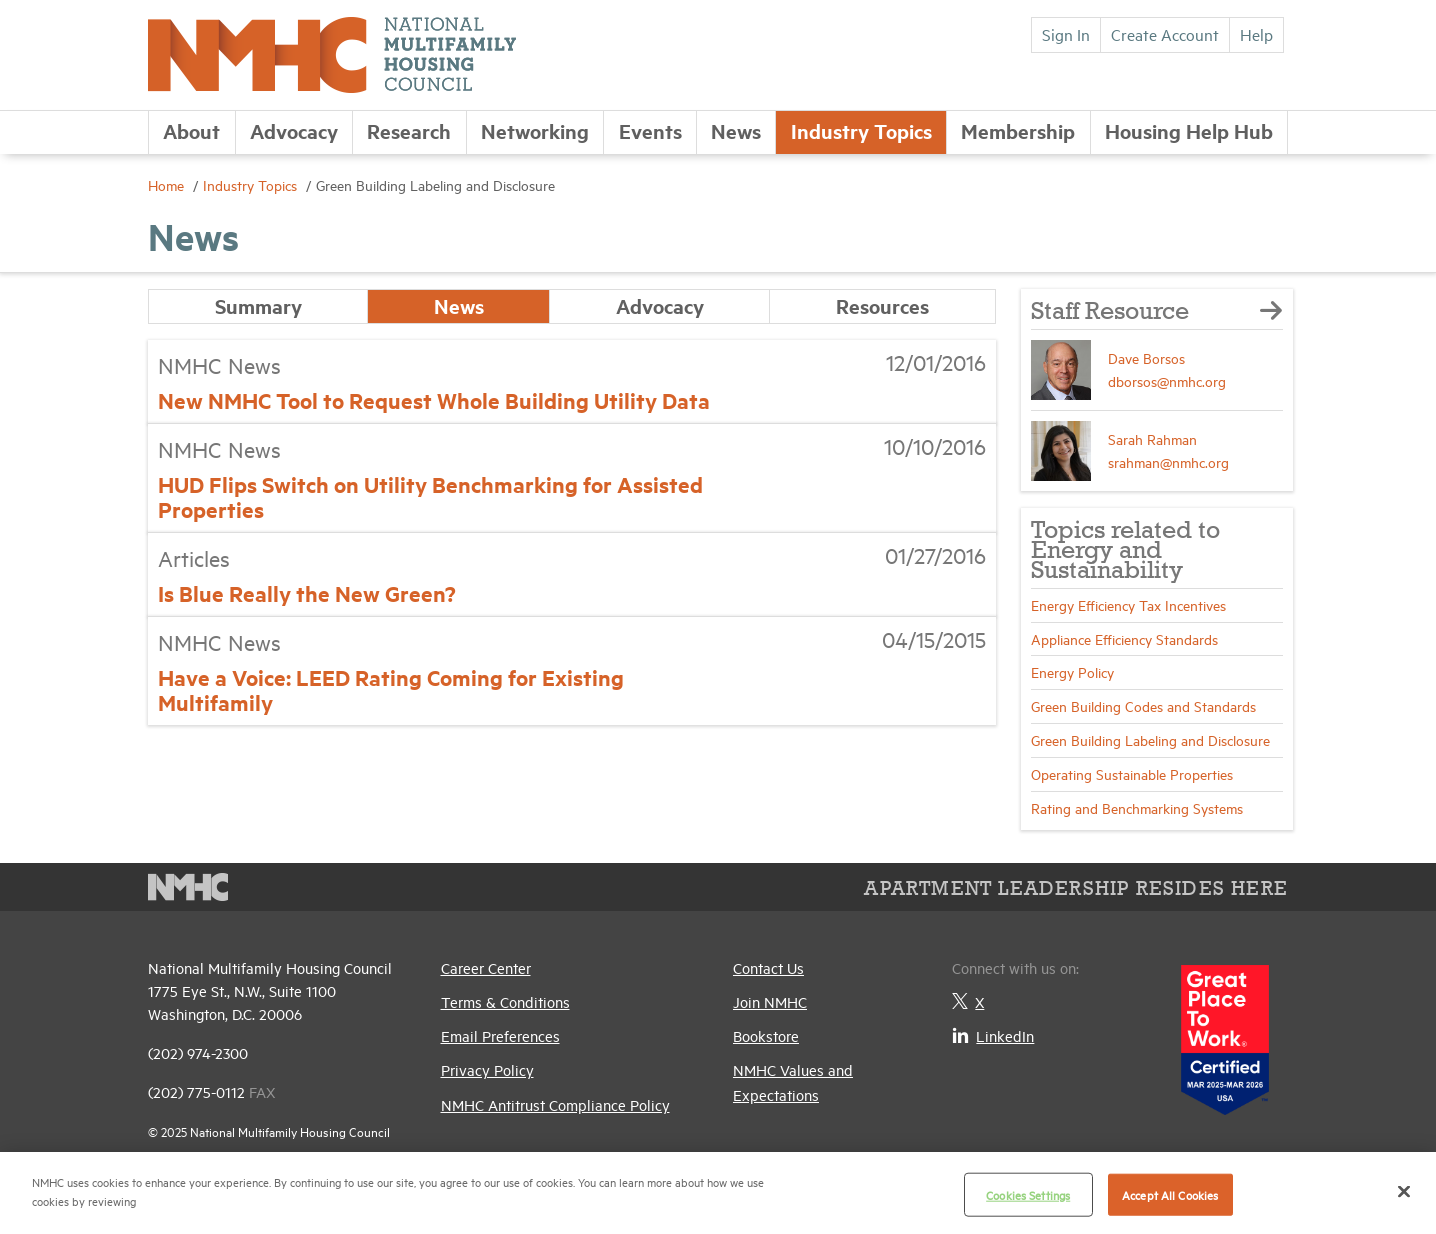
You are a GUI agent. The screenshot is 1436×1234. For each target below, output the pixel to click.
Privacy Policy (487, 1069)
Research (409, 130)
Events (650, 130)
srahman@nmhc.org (1168, 461)
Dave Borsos (1146, 357)
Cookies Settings (1028, 1194)
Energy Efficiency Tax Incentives (1128, 604)
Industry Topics (861, 130)
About (191, 130)
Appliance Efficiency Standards (1124, 638)
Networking (535, 130)
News (736, 130)
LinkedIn (993, 1035)
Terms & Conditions (505, 1001)
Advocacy (294, 130)
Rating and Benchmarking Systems (1137, 807)
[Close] (1404, 1191)
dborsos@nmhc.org (1167, 380)
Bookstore (766, 1035)
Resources (882, 305)
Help (1256, 34)
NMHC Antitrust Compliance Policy (555, 1104)
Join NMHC (770, 1001)
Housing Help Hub (1189, 130)
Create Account (1165, 34)
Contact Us (768, 967)
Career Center (486, 967)
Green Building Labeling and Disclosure (1150, 739)
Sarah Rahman (1152, 438)
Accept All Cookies (1170, 1194)
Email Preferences (500, 1035)
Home (168, 184)
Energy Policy (1072, 671)
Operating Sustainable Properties (1132, 773)
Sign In (1066, 34)
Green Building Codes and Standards (1143, 705)
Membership (1018, 130)
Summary (258, 305)
